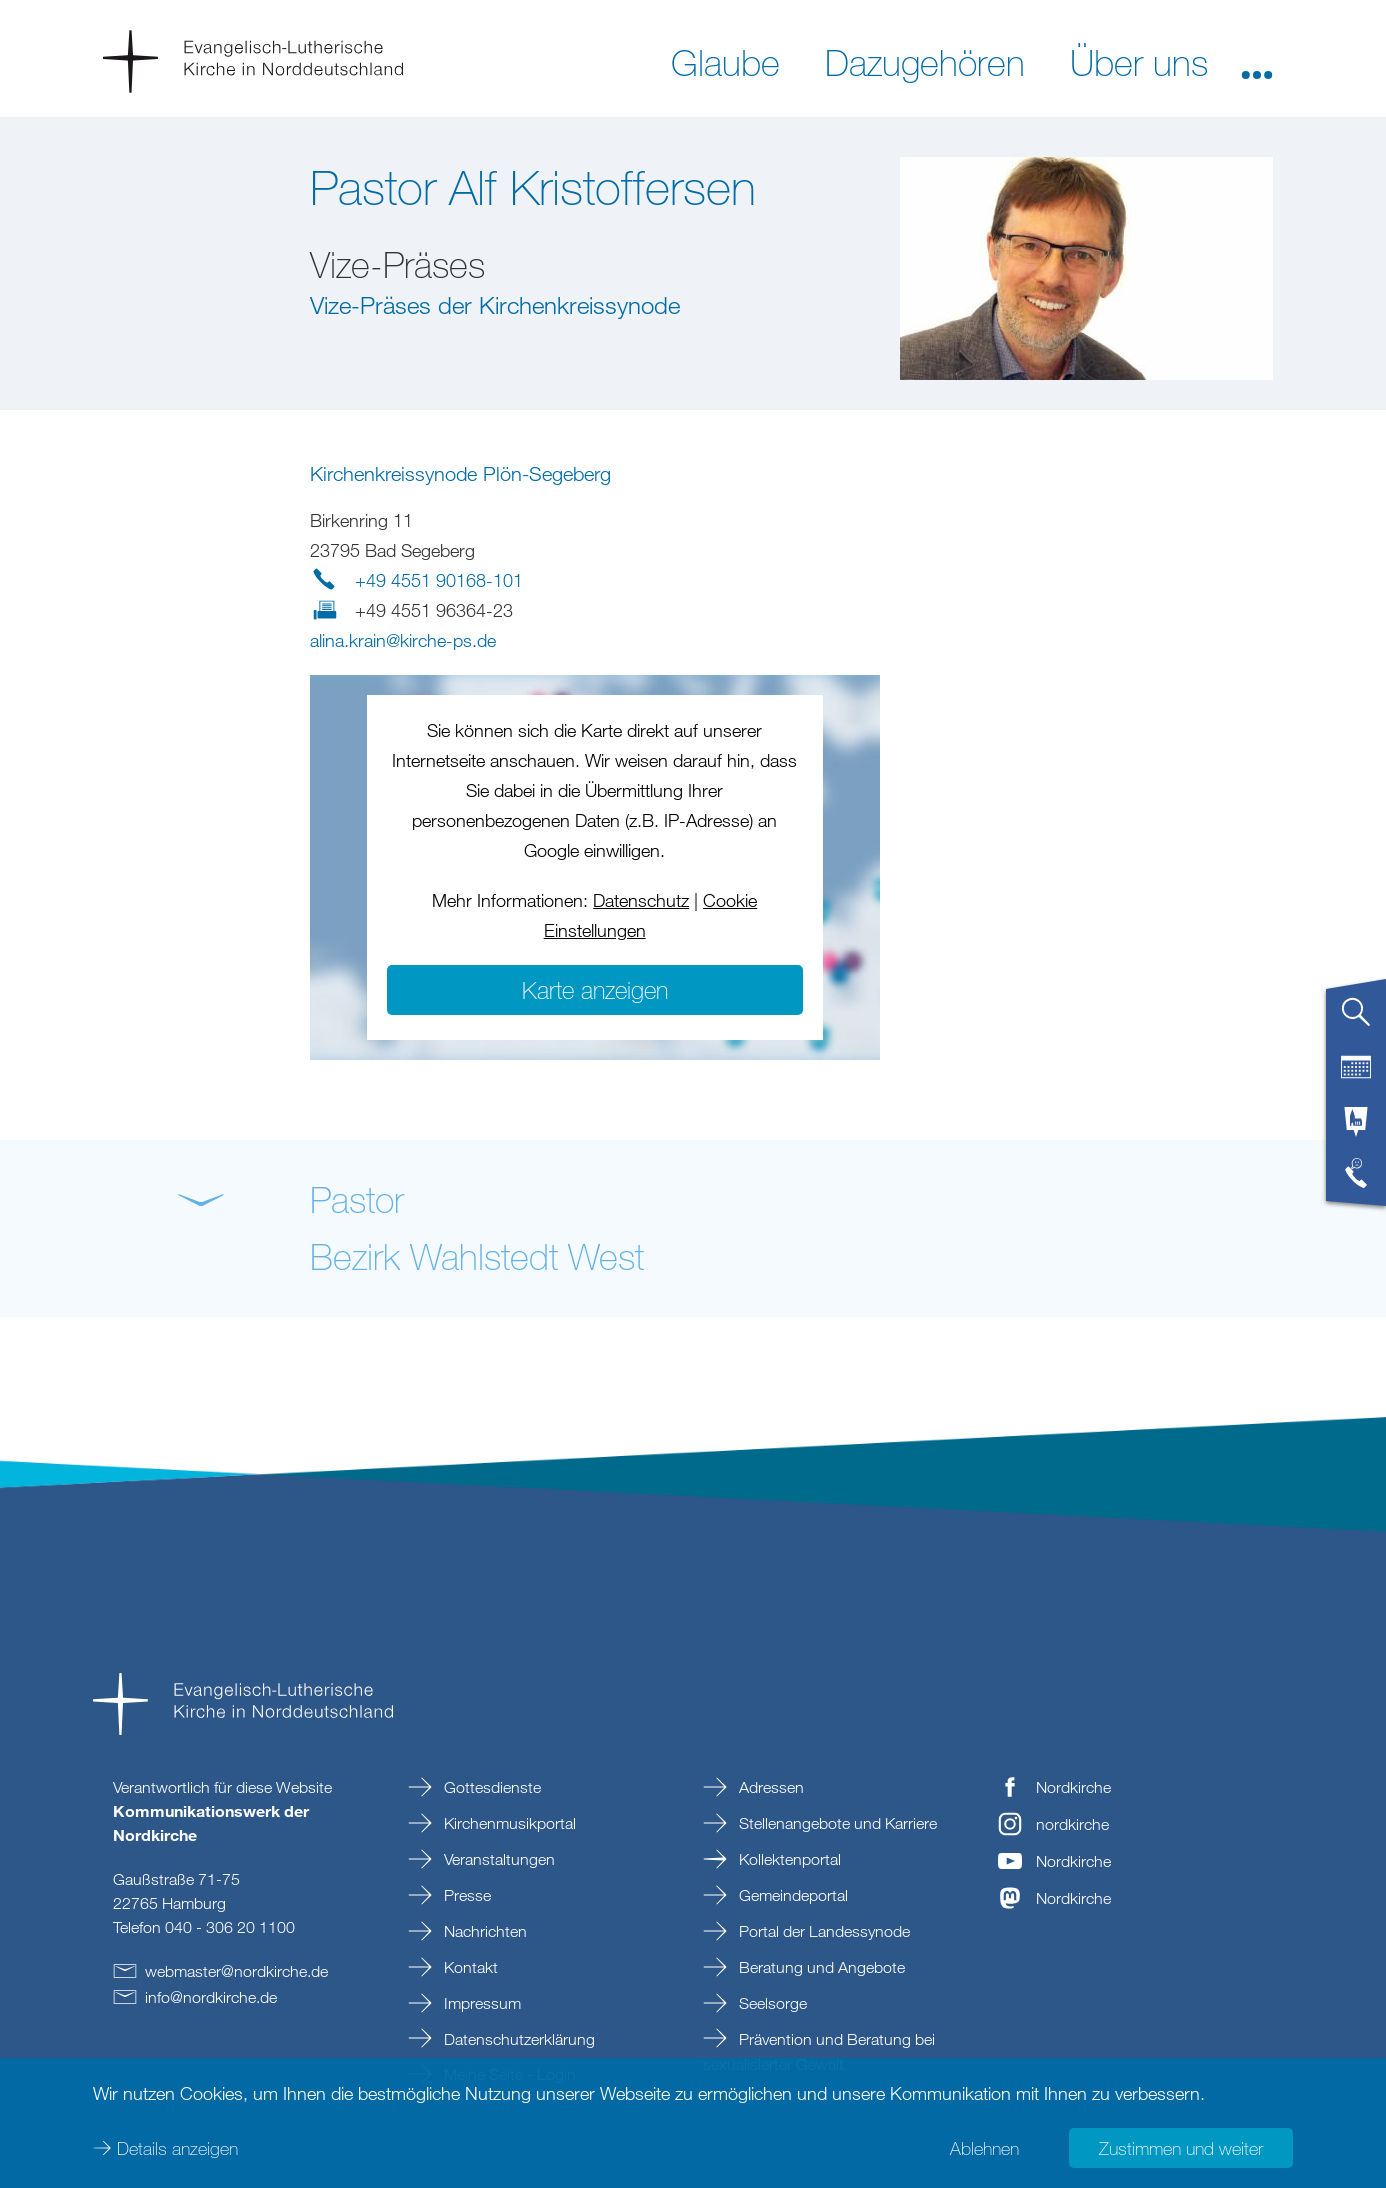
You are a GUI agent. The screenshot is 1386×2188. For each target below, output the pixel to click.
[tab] (1356, 1020)
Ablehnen (984, 2148)
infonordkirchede (211, 1997)
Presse (465, 1895)
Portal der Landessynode (822, 1931)
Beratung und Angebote (820, 1967)
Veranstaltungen (497, 1859)
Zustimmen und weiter (1181, 2148)
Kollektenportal (788, 1859)
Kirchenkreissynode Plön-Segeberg (460, 473)
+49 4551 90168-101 (439, 580)
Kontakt (469, 1967)
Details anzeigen (177, 2148)
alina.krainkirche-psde (403, 640)
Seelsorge (771, 2003)
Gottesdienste (490, 1787)
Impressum (480, 2003)
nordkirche (1072, 1824)
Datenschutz (641, 900)
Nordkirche (1073, 1787)
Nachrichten (483, 1931)
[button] (1257, 61)
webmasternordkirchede (236, 1971)
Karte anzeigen (595, 989)
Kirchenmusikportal (508, 1823)
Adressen (769, 1787)
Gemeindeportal (791, 1895)
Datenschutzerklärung (517, 2039)
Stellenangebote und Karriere (836, 1823)
